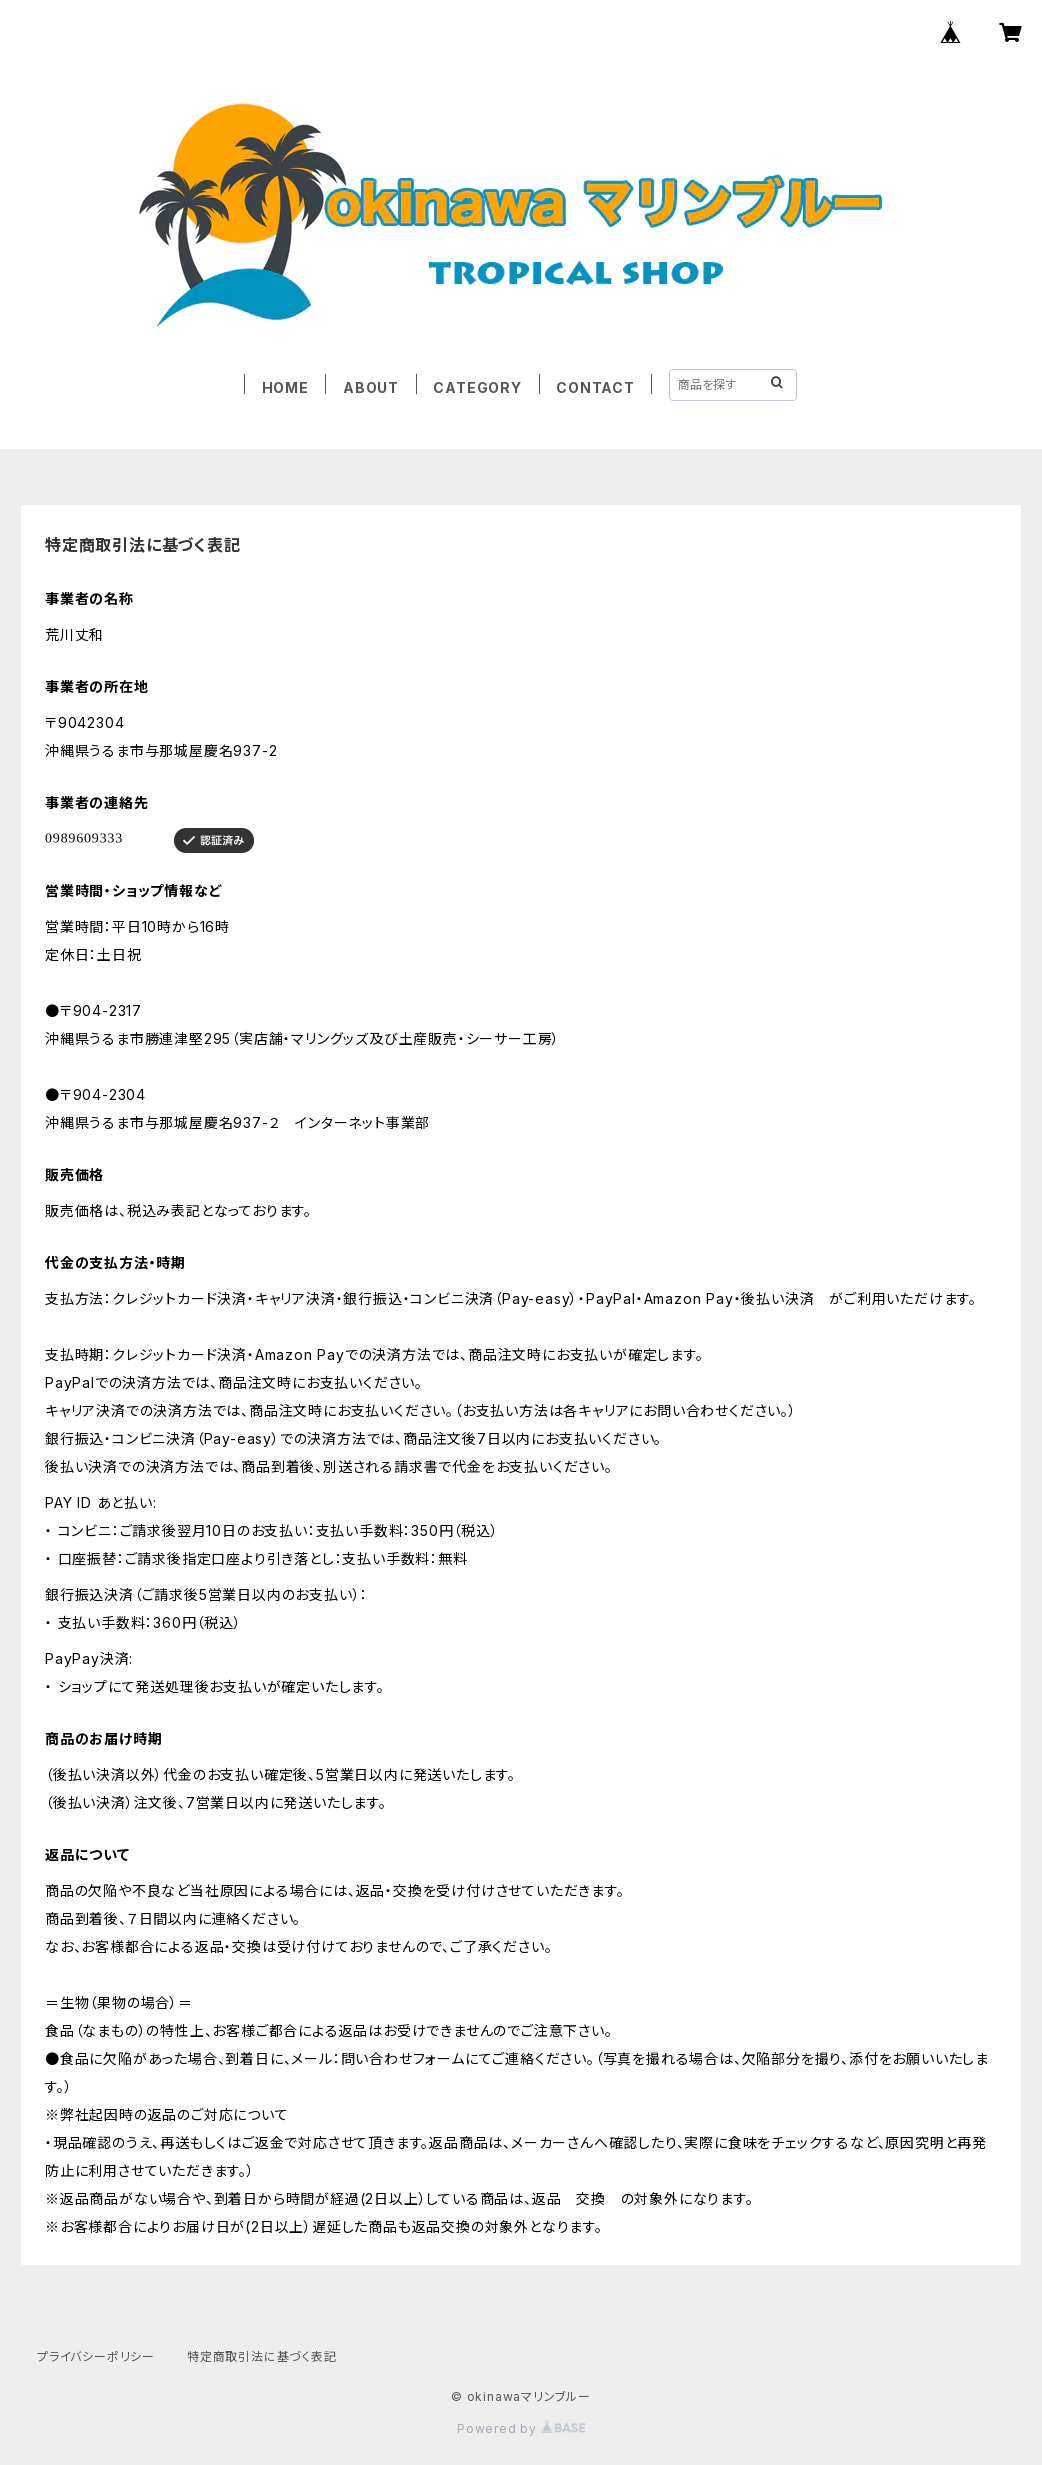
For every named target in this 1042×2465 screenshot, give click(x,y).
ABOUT (371, 387)
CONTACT (595, 387)
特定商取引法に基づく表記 (262, 2356)
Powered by (521, 2428)
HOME (285, 387)
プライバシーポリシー (96, 2356)
